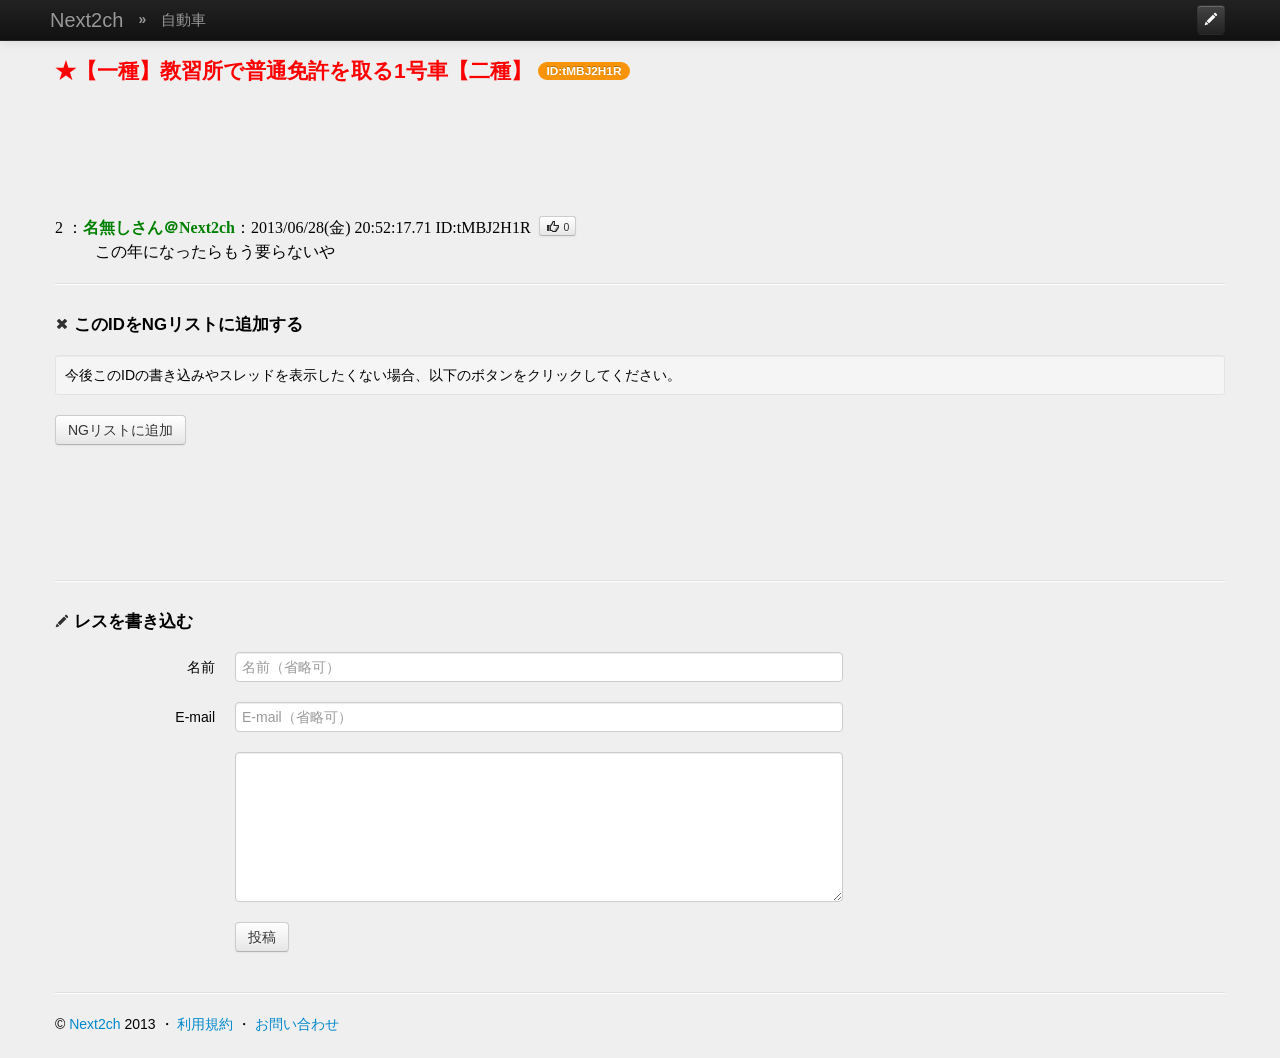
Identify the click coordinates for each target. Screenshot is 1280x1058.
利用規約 (205, 1024)
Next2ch (86, 20)
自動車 (183, 19)
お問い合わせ (297, 1024)
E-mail (195, 717)
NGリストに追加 (120, 430)
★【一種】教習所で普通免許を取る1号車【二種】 (293, 70)
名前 (201, 667)
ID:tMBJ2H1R (482, 227)
